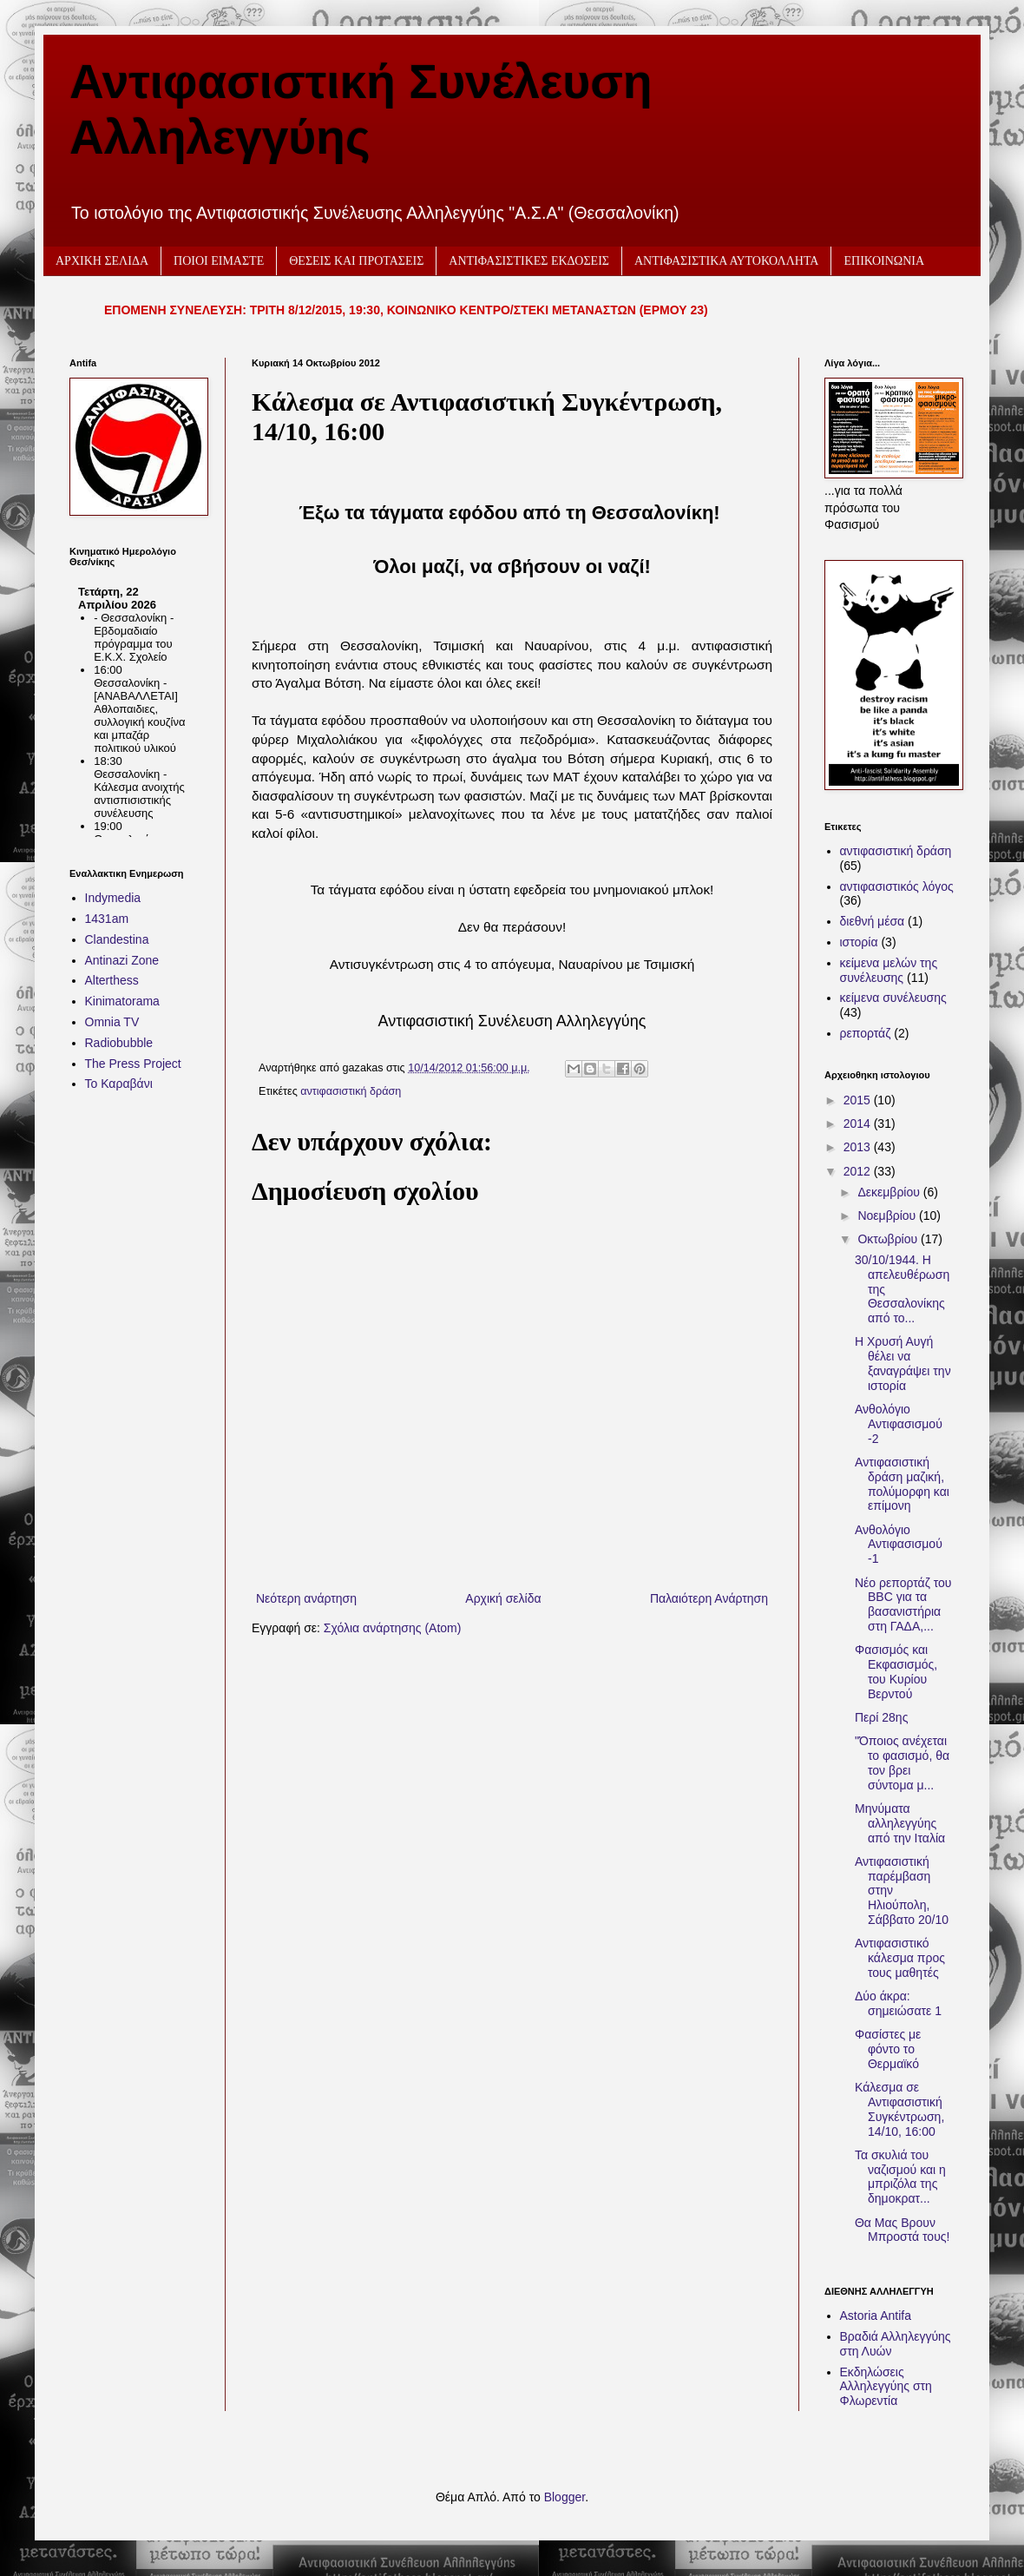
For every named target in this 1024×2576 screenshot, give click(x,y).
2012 (858, 1171)
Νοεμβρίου (888, 1215)
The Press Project (133, 1064)
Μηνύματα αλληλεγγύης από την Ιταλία (900, 1823)
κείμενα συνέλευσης (893, 998)
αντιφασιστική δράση (350, 1091)
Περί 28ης (881, 1717)
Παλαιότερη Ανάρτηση (709, 1598)
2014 (858, 1123)
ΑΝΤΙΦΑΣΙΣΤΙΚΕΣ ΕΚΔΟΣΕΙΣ (529, 260)
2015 (858, 1100)
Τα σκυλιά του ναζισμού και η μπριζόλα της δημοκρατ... (900, 2176)
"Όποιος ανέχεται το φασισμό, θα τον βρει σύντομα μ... (902, 1762)
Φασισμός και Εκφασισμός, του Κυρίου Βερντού (896, 1671)
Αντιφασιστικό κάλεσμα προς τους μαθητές (900, 1958)
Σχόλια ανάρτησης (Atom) (393, 1628)
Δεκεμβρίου (889, 1192)
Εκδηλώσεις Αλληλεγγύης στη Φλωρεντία (886, 2386)
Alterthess (112, 980)
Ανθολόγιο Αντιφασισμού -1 (898, 1544)
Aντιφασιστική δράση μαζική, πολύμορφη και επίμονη (902, 1483)
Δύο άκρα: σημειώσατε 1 (898, 2003)
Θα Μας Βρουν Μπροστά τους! (902, 2230)
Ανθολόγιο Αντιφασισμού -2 (898, 1424)
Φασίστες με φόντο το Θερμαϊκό (888, 2049)
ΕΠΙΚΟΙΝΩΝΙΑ (883, 260)
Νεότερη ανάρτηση (306, 1598)
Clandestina (117, 939)
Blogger (564, 2497)
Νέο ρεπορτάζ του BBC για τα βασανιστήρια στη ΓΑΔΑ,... (903, 1604)
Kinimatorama (122, 1001)
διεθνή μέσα (872, 921)
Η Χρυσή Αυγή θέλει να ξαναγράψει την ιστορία (903, 1363)
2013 (858, 1147)
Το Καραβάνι (119, 1083)
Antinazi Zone (122, 960)
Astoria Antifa (876, 2315)
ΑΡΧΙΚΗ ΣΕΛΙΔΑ (102, 260)
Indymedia (113, 898)
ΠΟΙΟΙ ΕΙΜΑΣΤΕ (219, 260)
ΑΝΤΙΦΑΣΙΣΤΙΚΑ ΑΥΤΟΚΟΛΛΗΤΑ (726, 260)
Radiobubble (119, 1043)
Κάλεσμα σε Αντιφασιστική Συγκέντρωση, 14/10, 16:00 (899, 2109)
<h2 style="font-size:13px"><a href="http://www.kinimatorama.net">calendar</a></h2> (134, 706)
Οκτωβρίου (889, 1239)
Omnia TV (112, 1022)
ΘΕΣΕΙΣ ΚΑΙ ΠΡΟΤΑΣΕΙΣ (356, 260)
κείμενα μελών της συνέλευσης (889, 970)
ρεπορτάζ (865, 1033)
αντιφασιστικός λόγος (897, 886)
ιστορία (859, 942)
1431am (107, 919)
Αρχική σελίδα (503, 1598)
